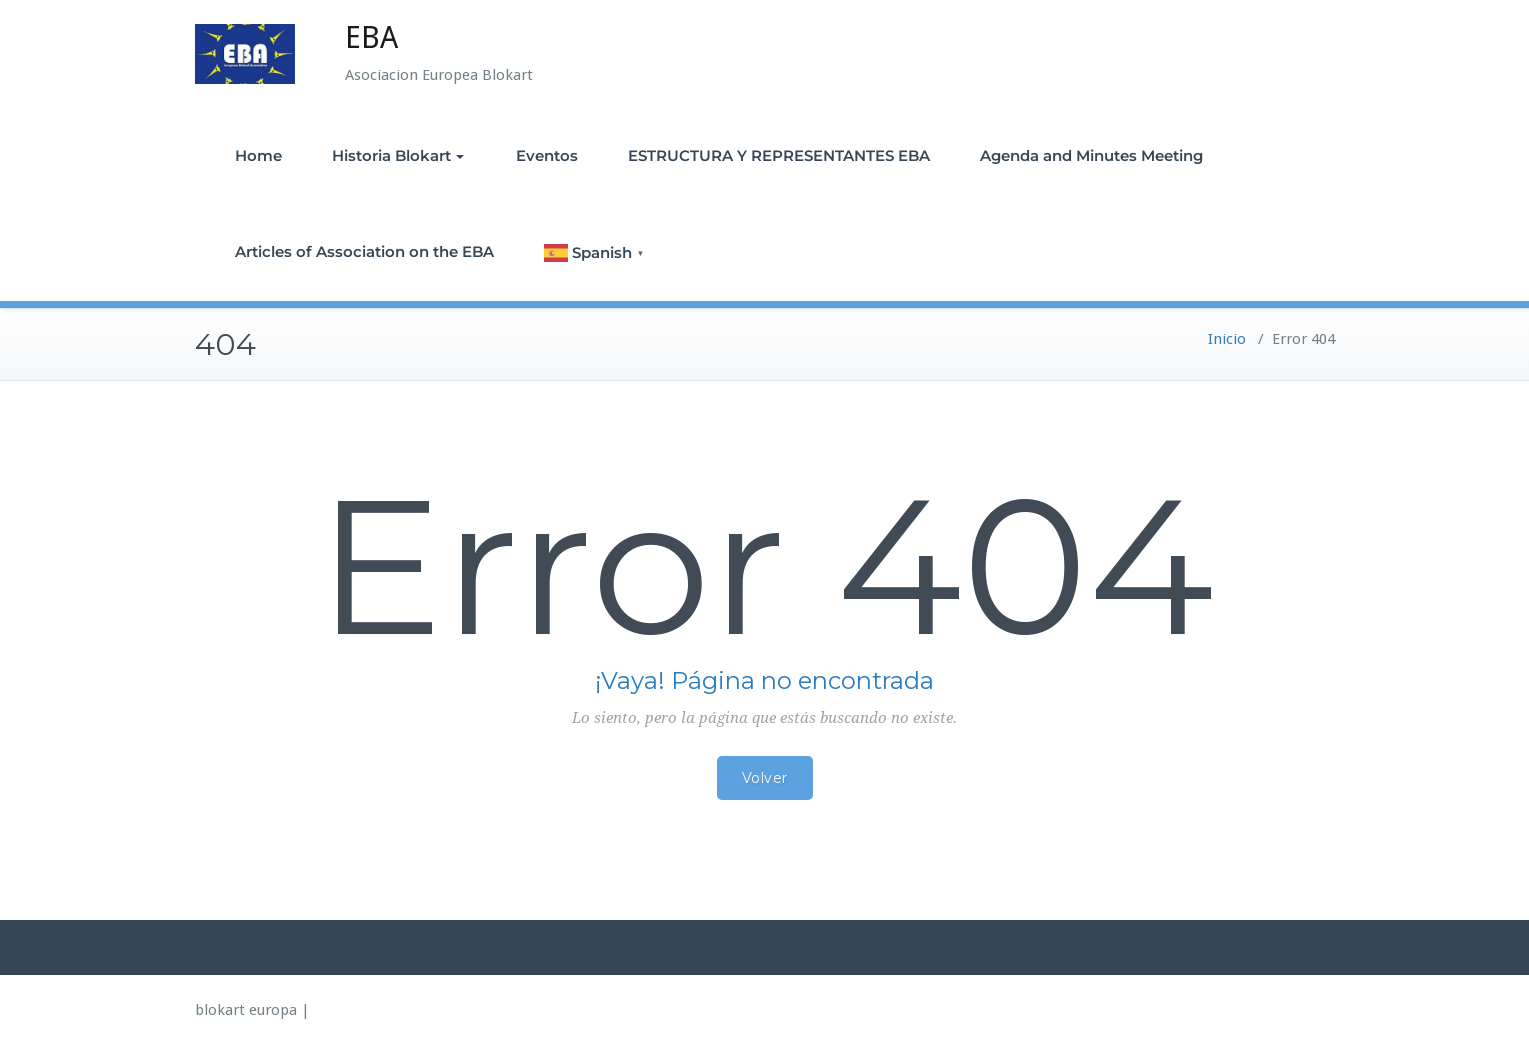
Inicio (1227, 339)
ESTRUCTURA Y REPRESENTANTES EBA (779, 155)
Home (258, 155)
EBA (371, 37)
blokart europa (246, 1010)
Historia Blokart (398, 155)
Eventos (547, 155)
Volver (765, 778)
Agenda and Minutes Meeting (1091, 155)
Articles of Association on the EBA (364, 251)
